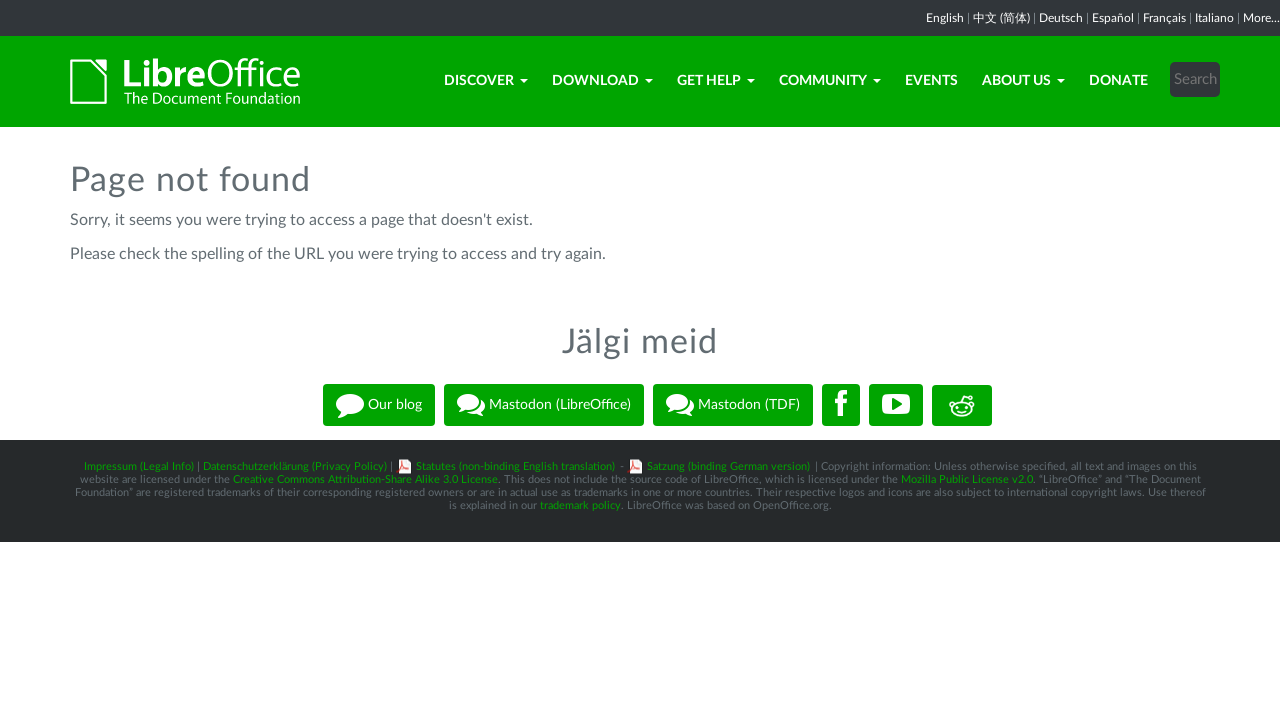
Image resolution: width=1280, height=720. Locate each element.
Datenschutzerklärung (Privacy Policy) (295, 466)
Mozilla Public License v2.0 (967, 479)
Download (602, 81)
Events (931, 81)
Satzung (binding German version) (728, 466)
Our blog (379, 405)
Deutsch (1061, 18)
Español (1113, 18)
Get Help (716, 81)
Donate (1118, 81)
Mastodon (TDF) (733, 405)
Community (830, 81)
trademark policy (580, 505)
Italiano (1214, 18)
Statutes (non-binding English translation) (515, 466)
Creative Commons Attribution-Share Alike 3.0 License (365, 479)
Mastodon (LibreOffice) (544, 405)
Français (1164, 18)
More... (1261, 18)
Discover (486, 81)
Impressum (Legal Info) (139, 466)
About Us (1023, 81)
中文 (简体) (1001, 18)
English (945, 18)
